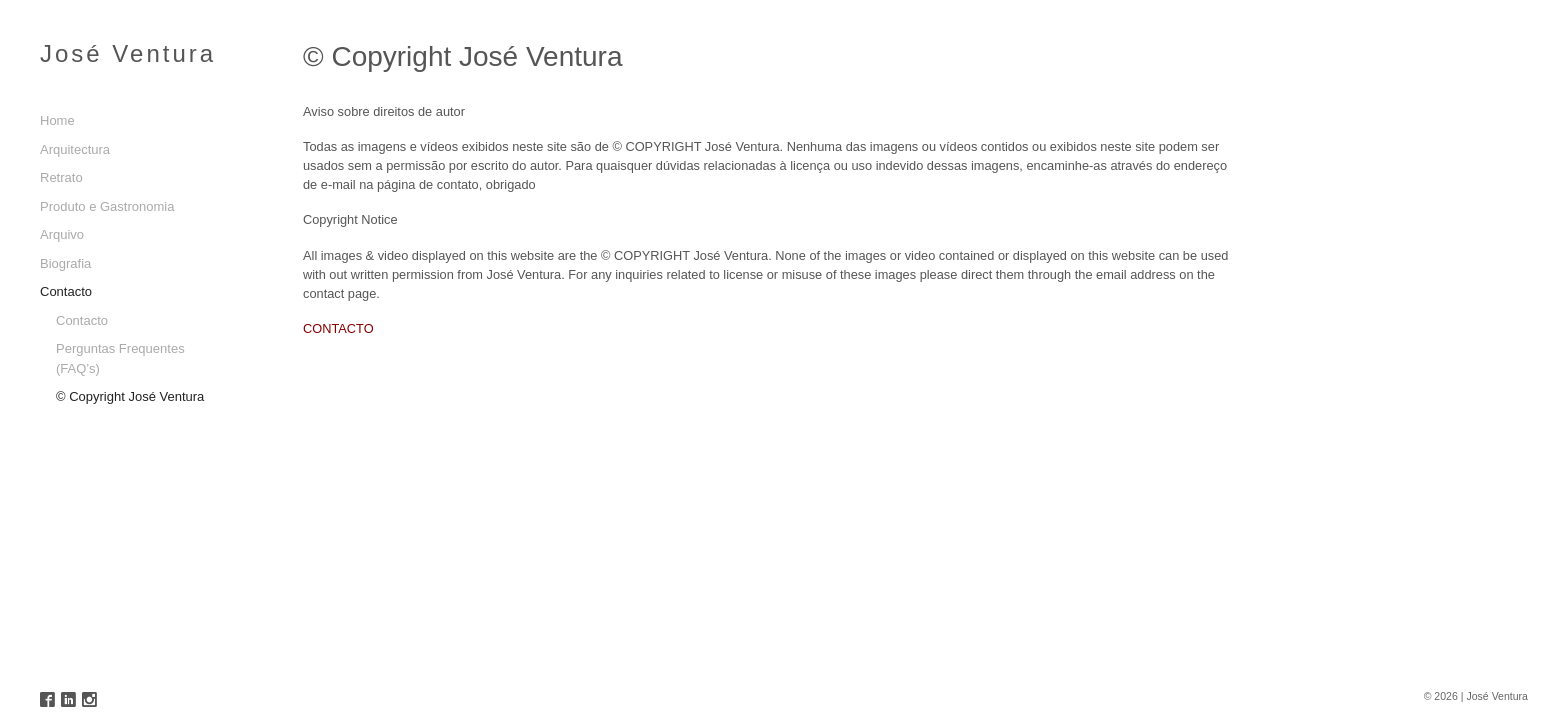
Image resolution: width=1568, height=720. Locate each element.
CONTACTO (338, 328)
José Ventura (128, 53)
